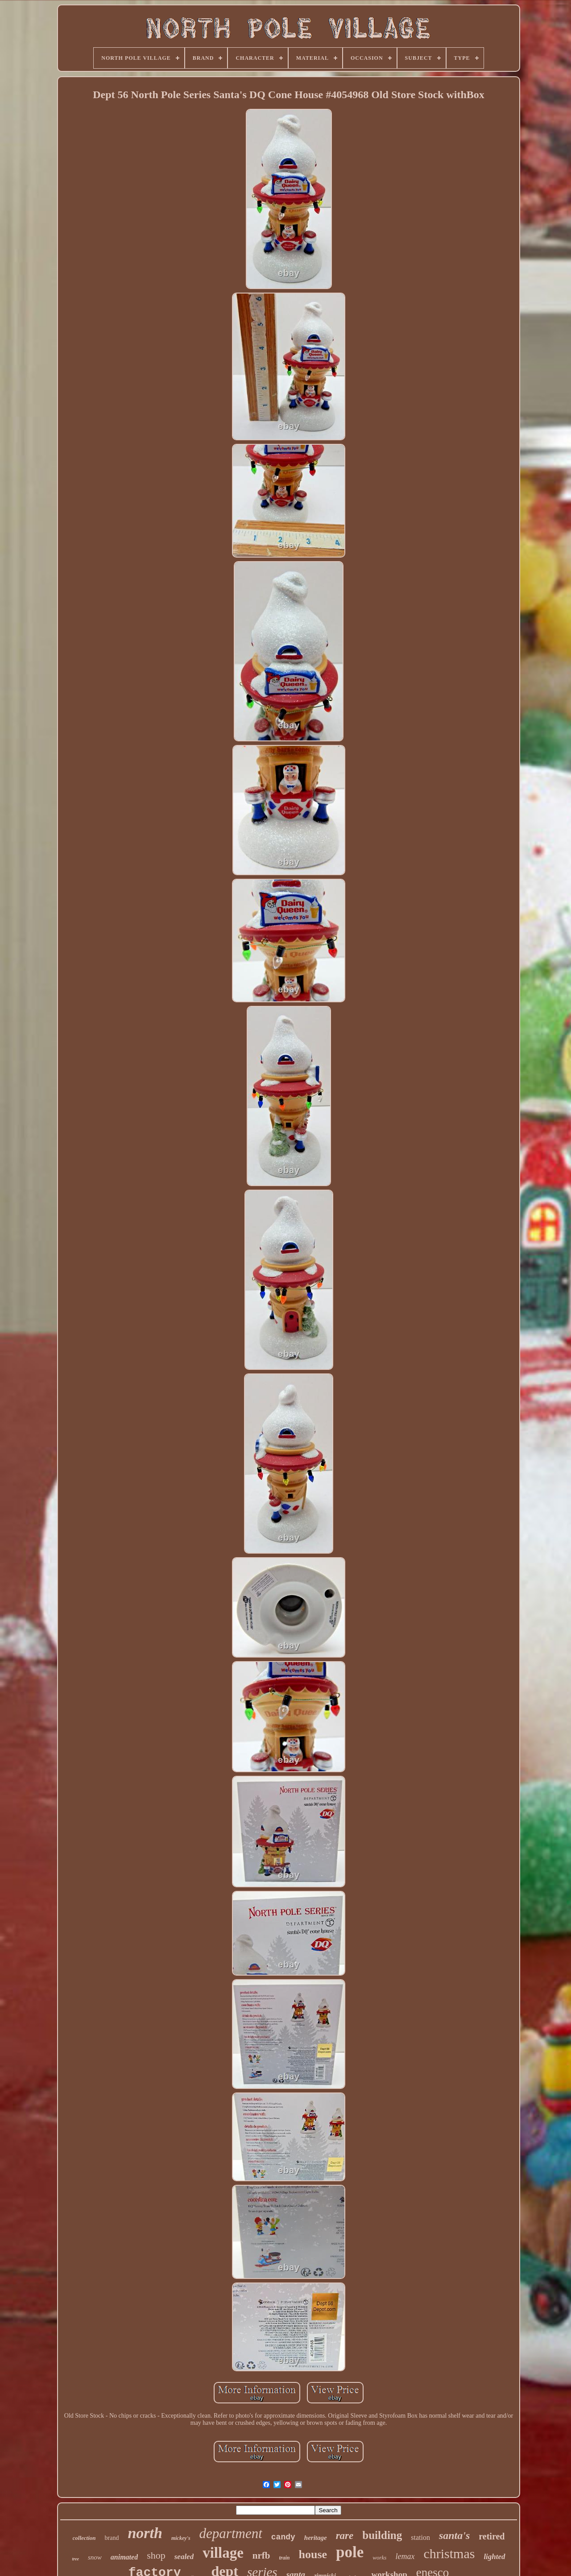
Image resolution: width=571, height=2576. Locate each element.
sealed (184, 2556)
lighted (494, 2556)
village (223, 2553)
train (284, 2558)
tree (75, 2558)
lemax (404, 2556)
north (145, 2533)
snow (95, 2557)
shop (156, 2555)
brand (112, 2538)
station (420, 2537)
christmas (449, 2553)
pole (350, 2552)
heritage (315, 2537)
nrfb (261, 2555)
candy (283, 2537)
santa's (454, 2535)
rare (345, 2535)
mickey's (180, 2538)
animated (124, 2557)
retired (492, 2536)
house (313, 2554)
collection (84, 2538)
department (230, 2533)
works (379, 2557)
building (382, 2535)
